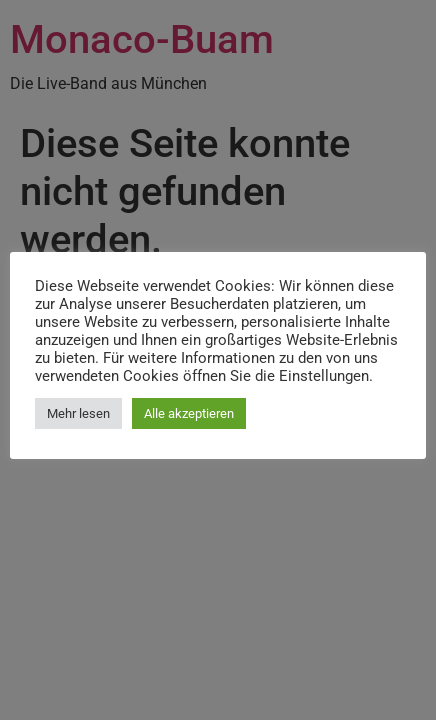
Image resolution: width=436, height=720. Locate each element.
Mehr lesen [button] (78, 413)
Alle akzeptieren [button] (189, 413)
